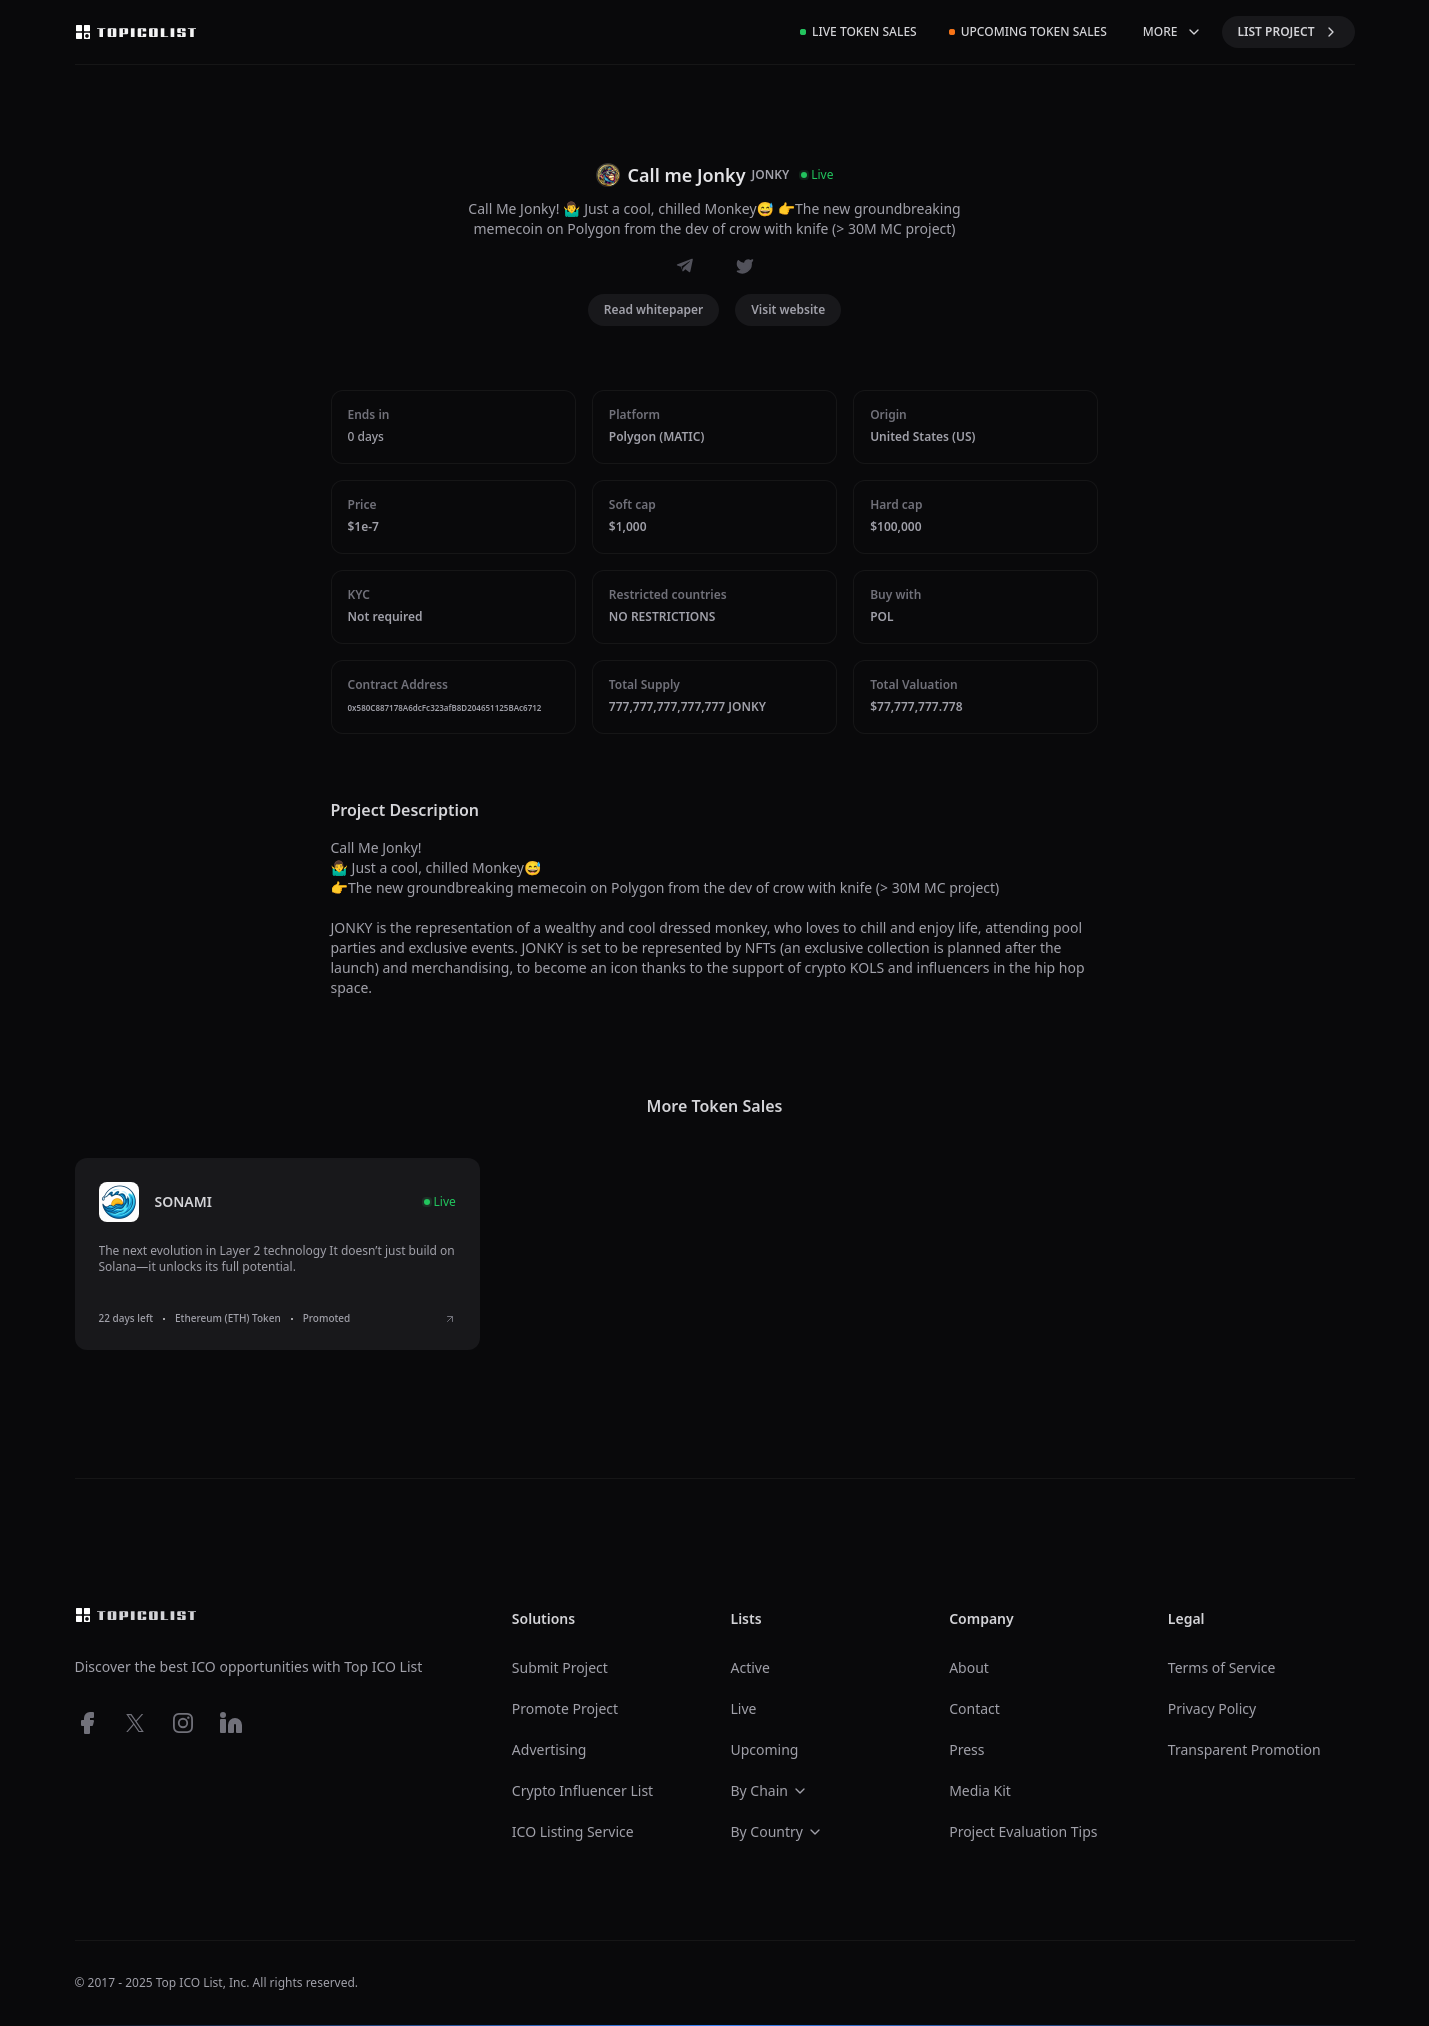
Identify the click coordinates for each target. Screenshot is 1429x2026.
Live (743, 1708)
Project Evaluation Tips (1023, 1831)
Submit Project (560, 1667)
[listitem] (277, 1254)
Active (749, 1667)
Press (966, 1749)
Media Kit (980, 1790)
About (969, 1667)
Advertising (549, 1749)
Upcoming (764, 1749)
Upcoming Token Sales (1028, 31)
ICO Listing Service (573, 1831)
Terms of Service (1222, 1667)
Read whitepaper (654, 309)
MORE (1172, 31)
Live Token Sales (858, 31)
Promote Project (565, 1708)
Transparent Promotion (1244, 1749)
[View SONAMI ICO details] (450, 1319)
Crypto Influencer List (582, 1790)
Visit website (788, 309)
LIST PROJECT (1288, 31)
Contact (974, 1708)
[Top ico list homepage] (136, 32)
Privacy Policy (1212, 1708)
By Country (776, 1831)
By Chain (769, 1790)
